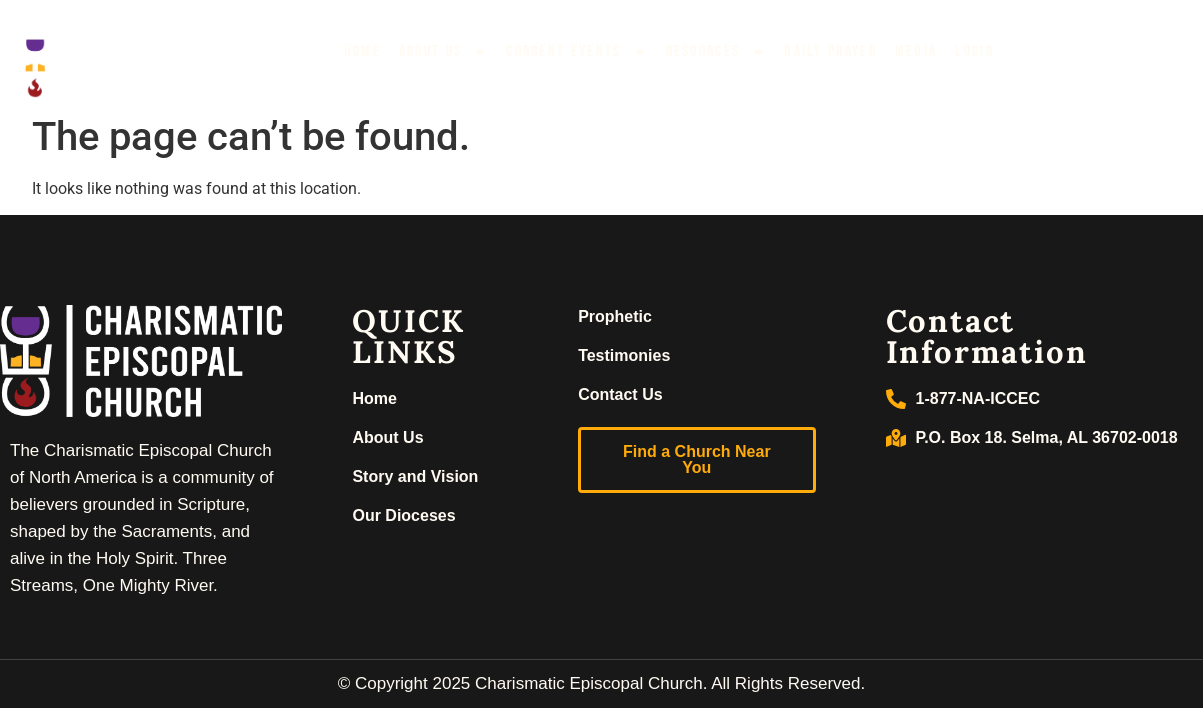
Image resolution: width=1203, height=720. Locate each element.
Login (975, 51)
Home (362, 51)
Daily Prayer (830, 51)
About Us (443, 52)
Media (916, 51)
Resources (716, 52)
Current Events (576, 52)
